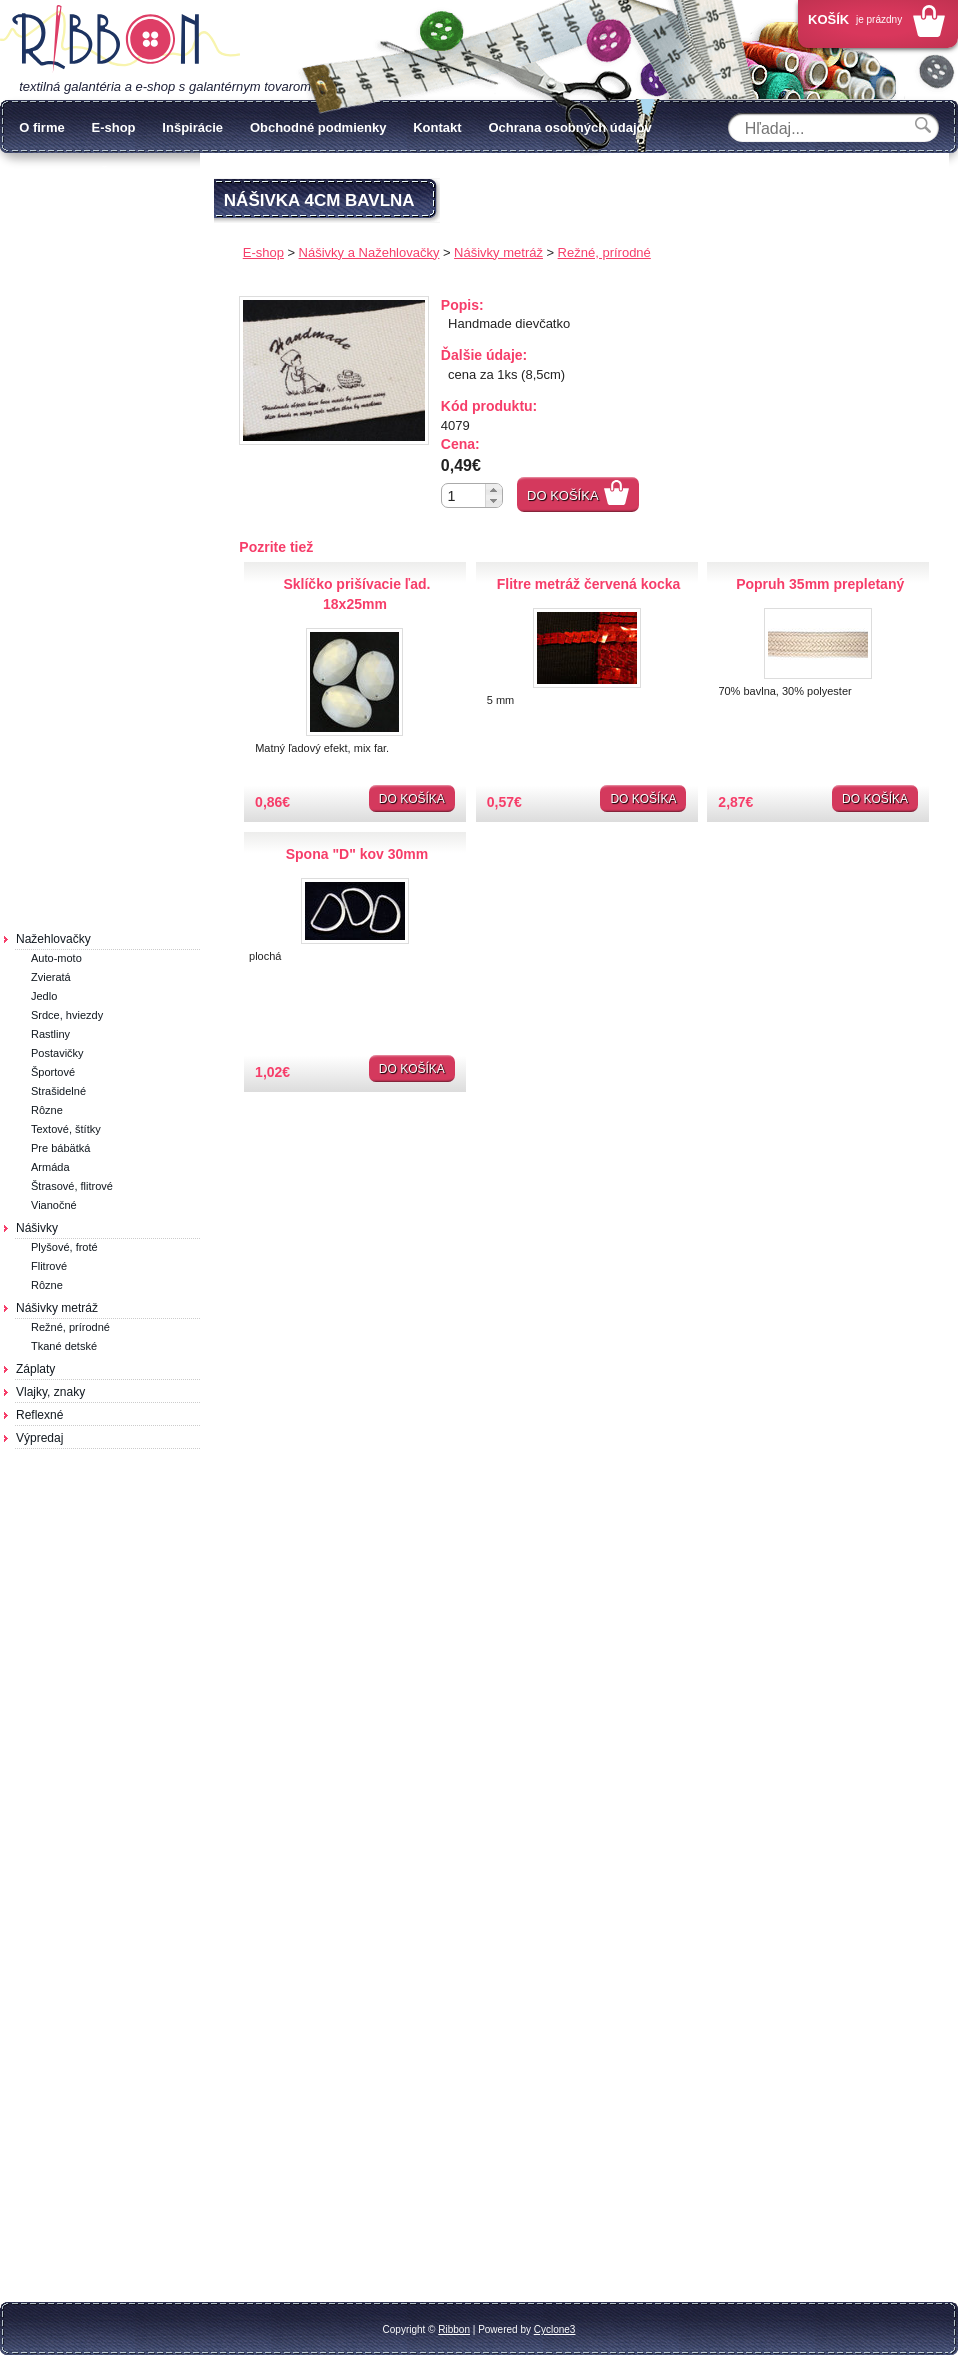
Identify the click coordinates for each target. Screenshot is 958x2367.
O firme (42, 127)
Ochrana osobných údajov (569, 127)
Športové (53, 1072)
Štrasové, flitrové (72, 1186)
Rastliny (50, 1034)
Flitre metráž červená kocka (589, 584)
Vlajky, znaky (50, 1392)
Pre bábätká (60, 1148)
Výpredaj (39, 1438)
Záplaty (35, 1369)
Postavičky (57, 1053)
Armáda (50, 1167)
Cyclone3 (555, 2329)
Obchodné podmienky (318, 127)
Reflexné (39, 1415)
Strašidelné (58, 1091)
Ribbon (454, 2329)
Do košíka (563, 495)
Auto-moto (56, 958)
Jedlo (44, 996)
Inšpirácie (192, 127)
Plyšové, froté (64, 1247)
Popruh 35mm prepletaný (820, 584)
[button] (493, 489)
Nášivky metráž (57, 1308)
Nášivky (37, 1228)
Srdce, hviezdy (67, 1015)
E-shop (113, 127)
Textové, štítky (66, 1129)
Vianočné (54, 1205)
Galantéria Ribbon (120, 39)
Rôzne (47, 1110)
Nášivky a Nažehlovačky (369, 252)
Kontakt (437, 127)
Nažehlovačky (53, 939)
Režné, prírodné (70, 1327)
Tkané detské (64, 1346)
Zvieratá (51, 977)
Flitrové (49, 1266)
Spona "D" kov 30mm (357, 854)
